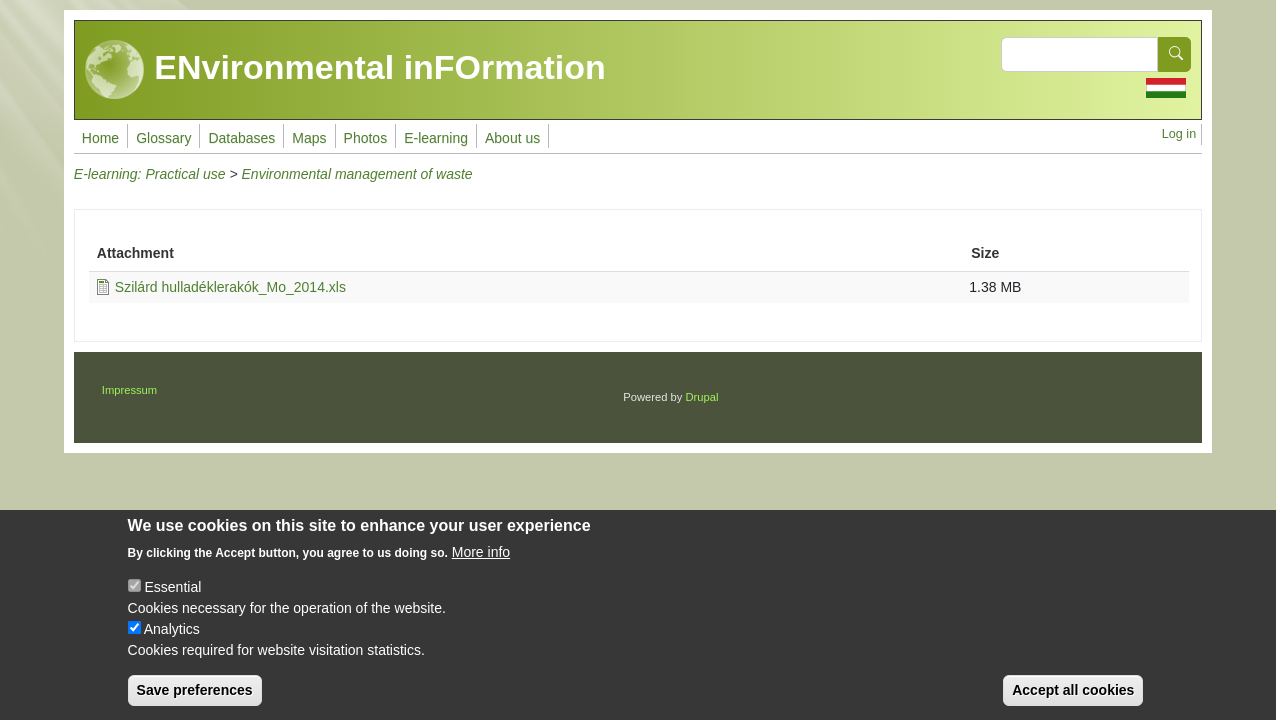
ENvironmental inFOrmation (345, 70)
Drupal (702, 397)
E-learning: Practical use (150, 174)
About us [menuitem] (512, 138)
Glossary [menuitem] (163, 138)
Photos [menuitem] (366, 138)
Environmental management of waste (357, 174)
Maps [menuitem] (309, 138)
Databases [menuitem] (241, 138)
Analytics (172, 645)
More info (481, 568)
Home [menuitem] (100, 138)
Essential (172, 603)
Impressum (129, 390)
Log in (1179, 134)
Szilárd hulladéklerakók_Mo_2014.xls (230, 287)
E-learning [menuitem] (436, 138)
